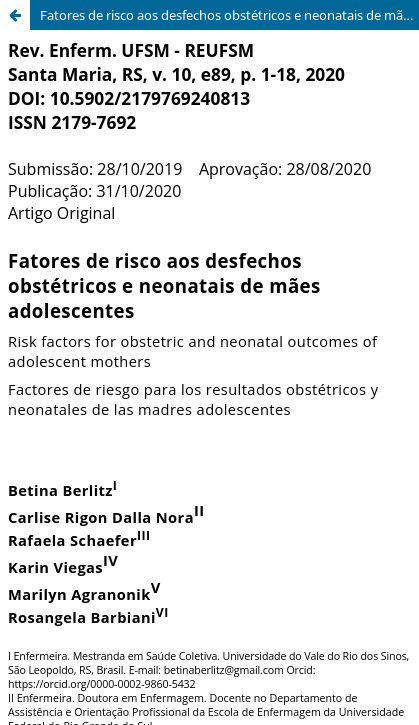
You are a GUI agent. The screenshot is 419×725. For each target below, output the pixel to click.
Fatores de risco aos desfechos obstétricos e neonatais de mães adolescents (229, 15)
